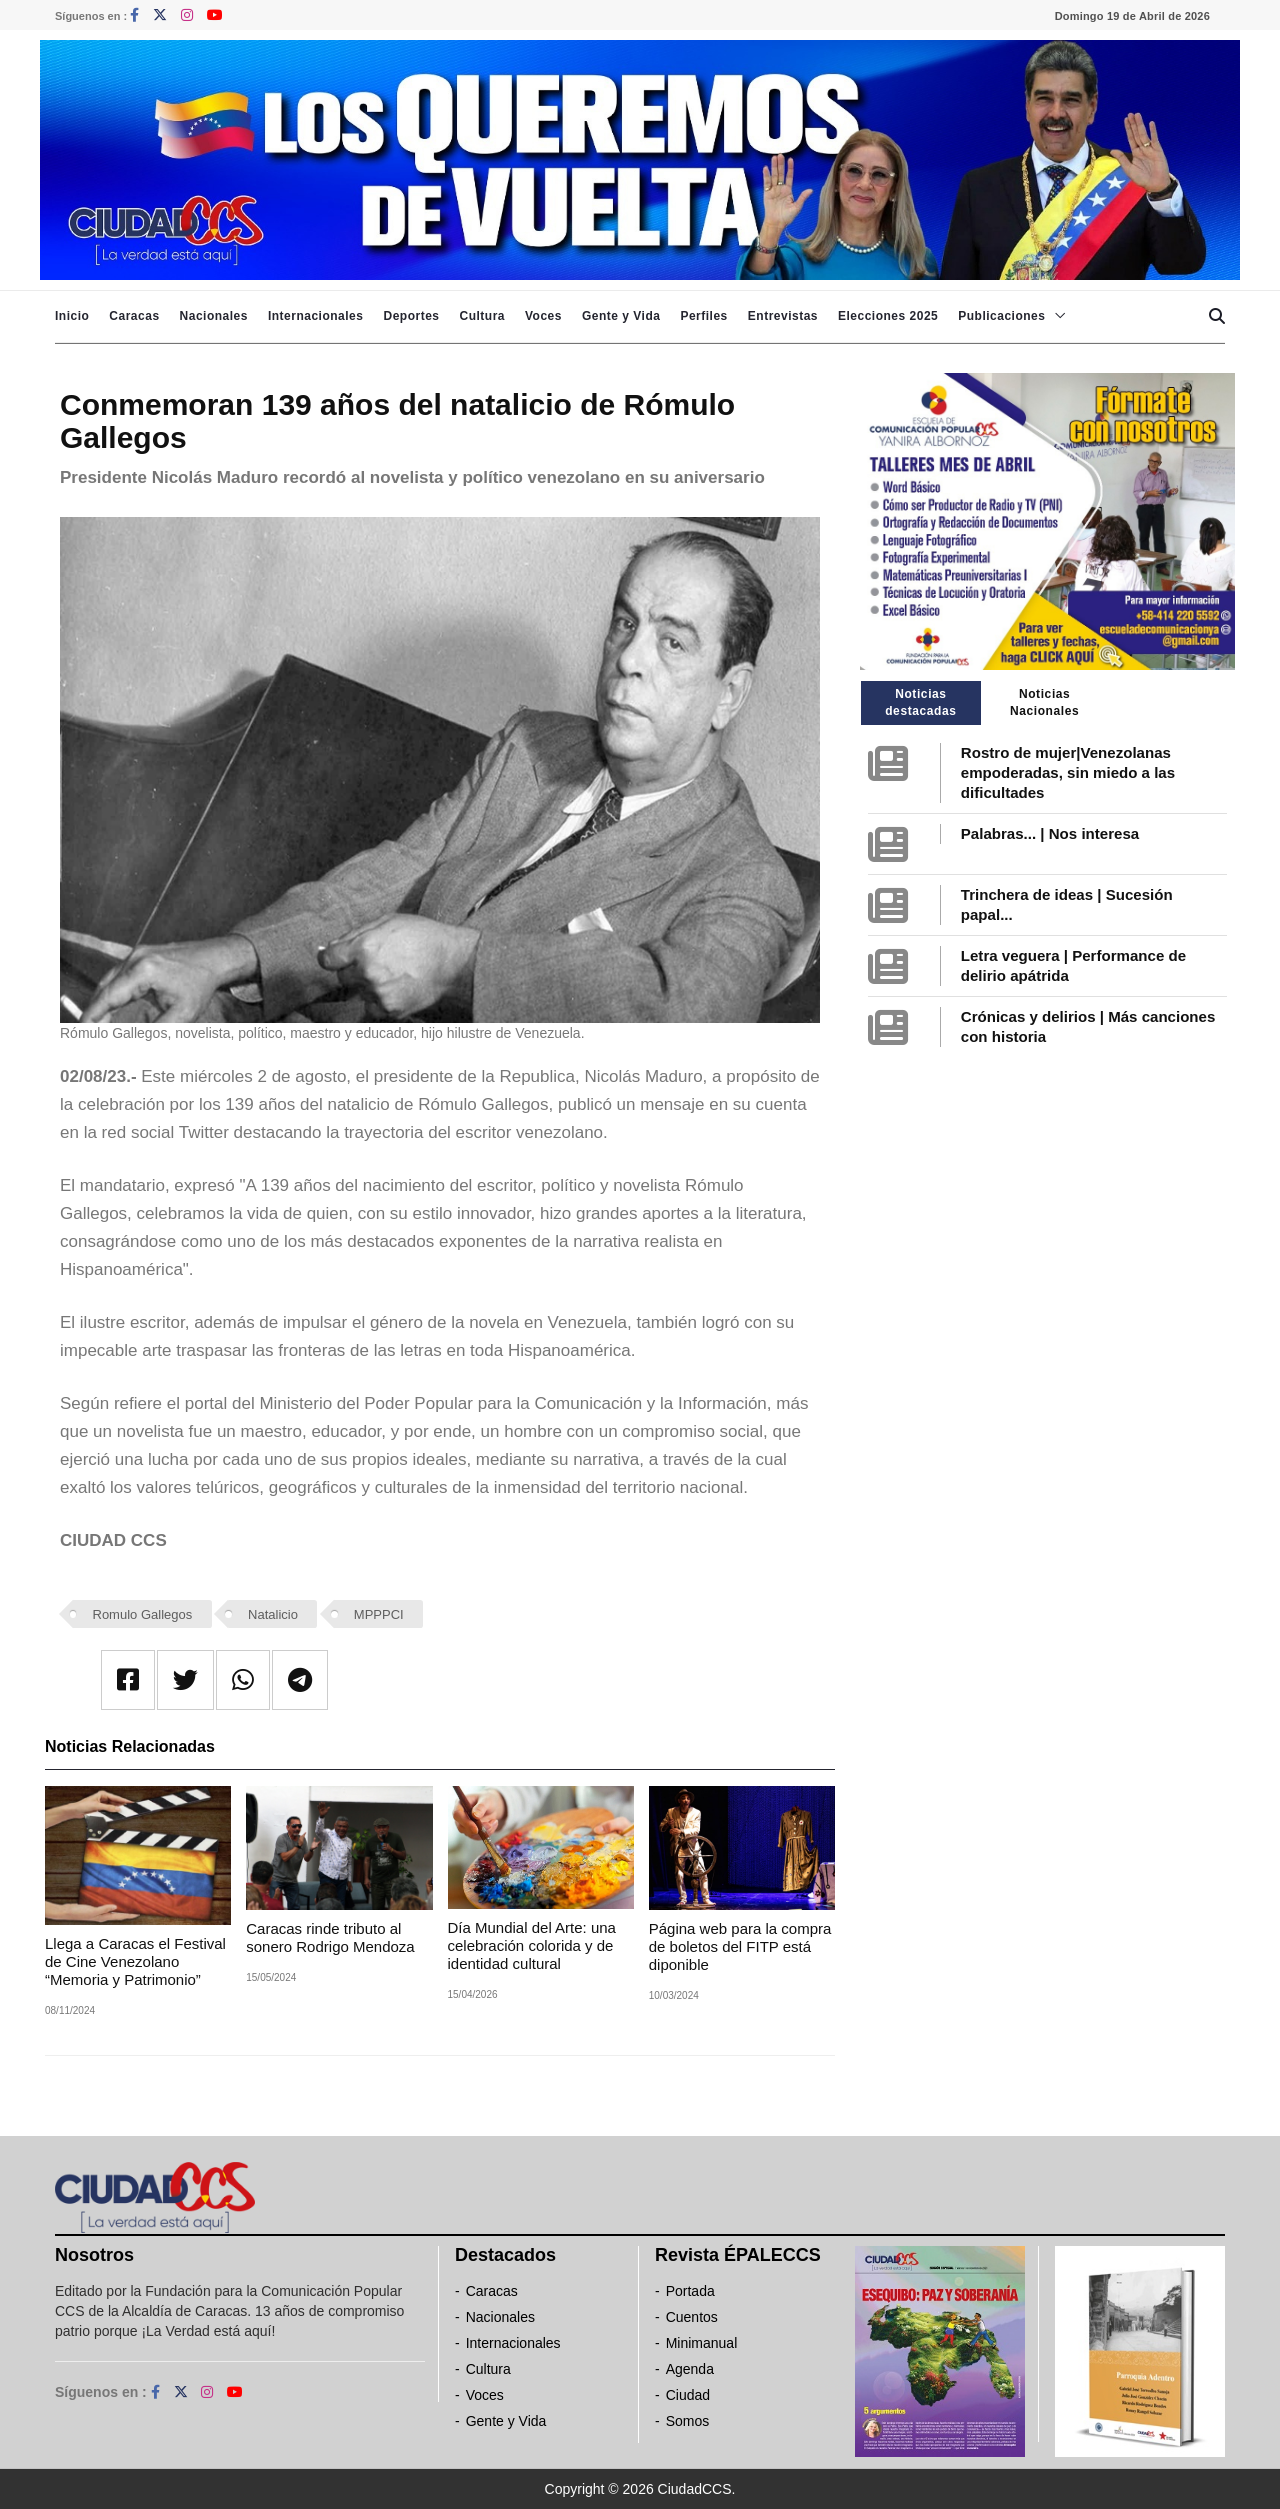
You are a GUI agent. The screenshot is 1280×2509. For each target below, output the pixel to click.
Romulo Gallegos (143, 1614)
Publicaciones (1001, 316)
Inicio (72, 316)
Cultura (482, 316)
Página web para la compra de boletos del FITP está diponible (740, 1946)
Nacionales (214, 316)
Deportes (411, 316)
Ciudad (688, 2395)
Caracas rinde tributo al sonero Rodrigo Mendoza (330, 1937)
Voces (543, 316)
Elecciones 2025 (888, 316)
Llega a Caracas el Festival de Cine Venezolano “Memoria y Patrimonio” (135, 1961)
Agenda (690, 2369)
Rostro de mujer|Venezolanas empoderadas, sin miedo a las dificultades (1068, 772)
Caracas (134, 316)
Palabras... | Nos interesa (1050, 833)
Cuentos (692, 2317)
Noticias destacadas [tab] (920, 702)
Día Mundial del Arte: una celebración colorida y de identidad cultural (532, 1945)
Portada (690, 2291)
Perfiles (703, 316)
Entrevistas (783, 316)
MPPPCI (379, 1614)
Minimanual (702, 2343)
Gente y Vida (621, 316)
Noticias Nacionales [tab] (1044, 702)
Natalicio (273, 1614)
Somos (688, 2421)
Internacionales (316, 316)
